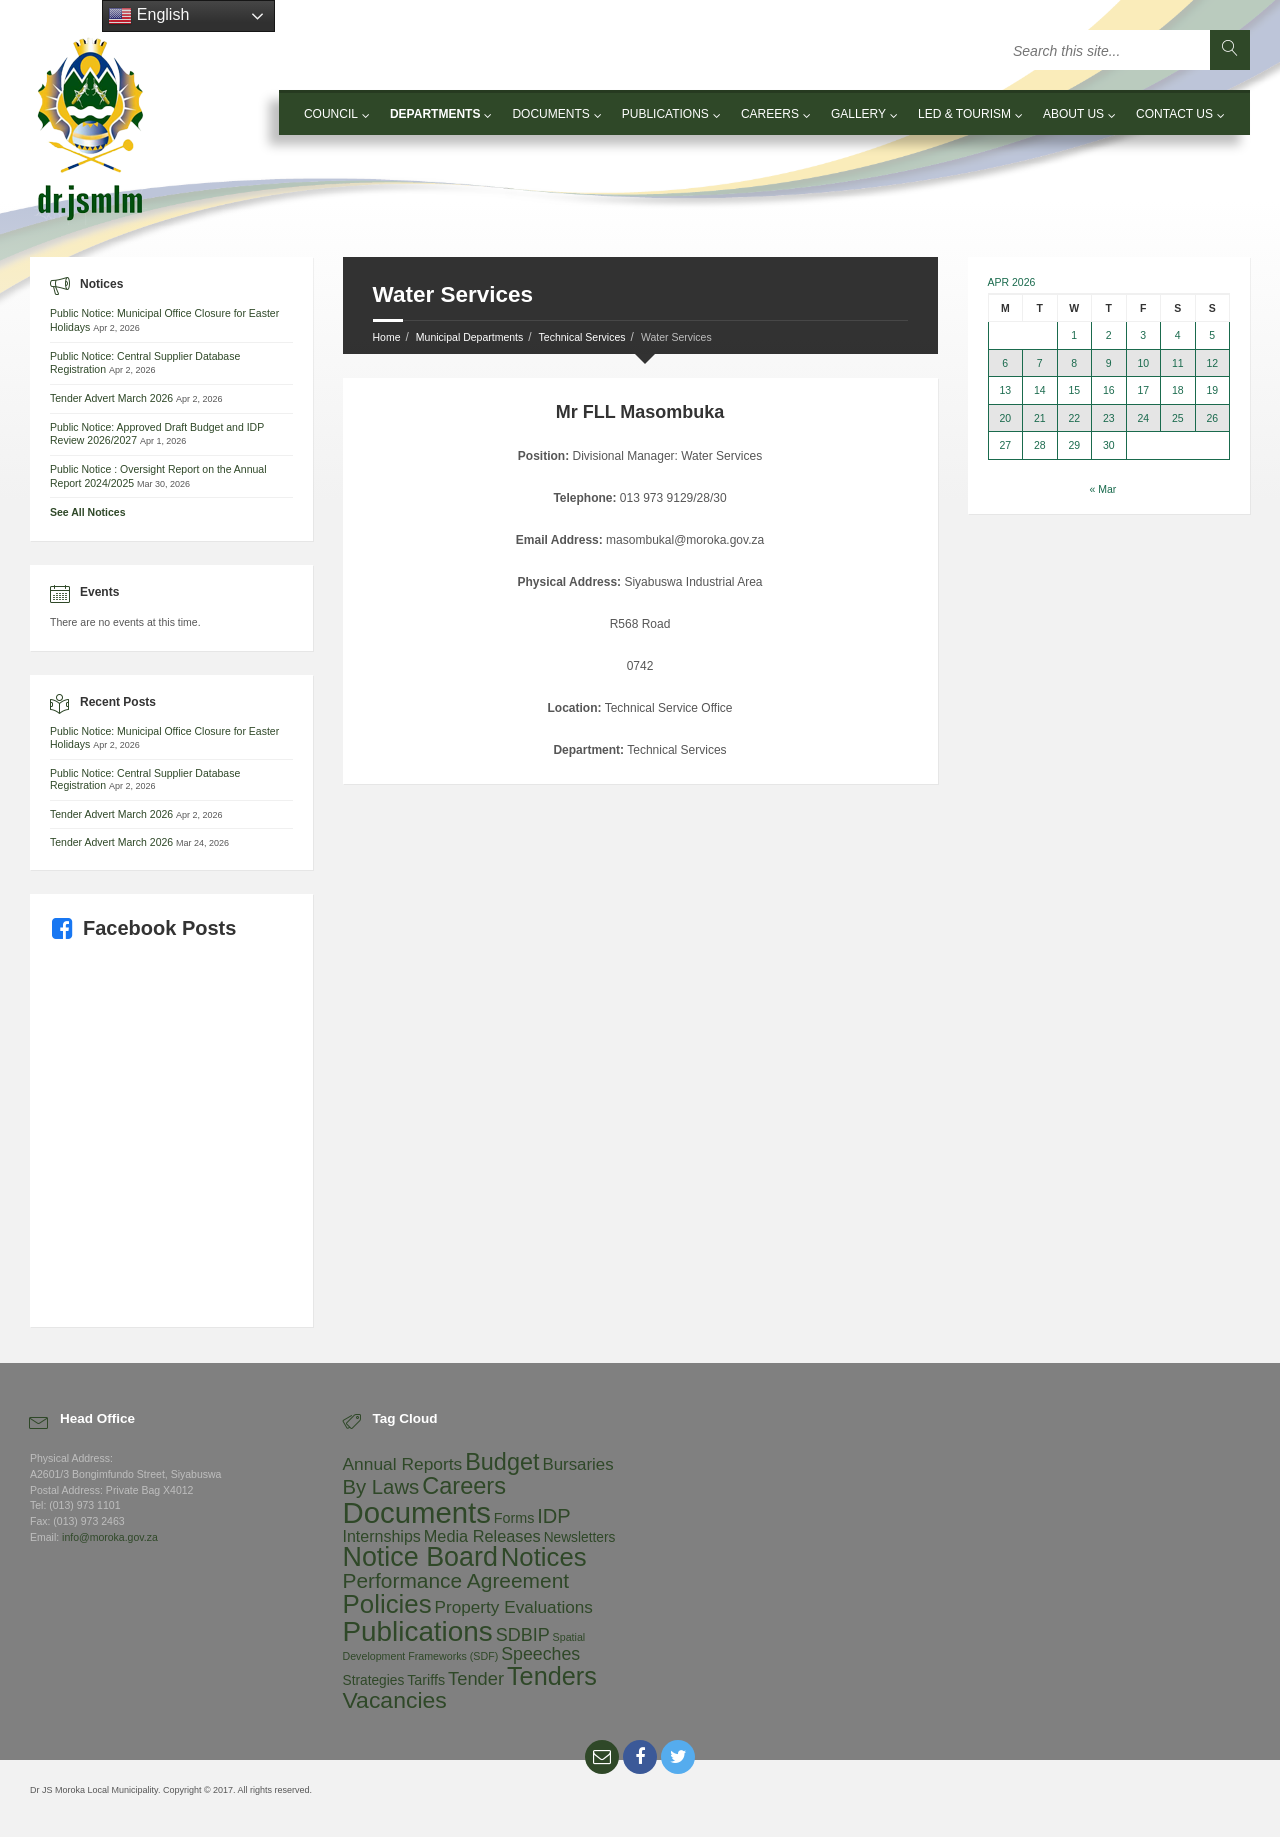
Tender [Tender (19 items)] (476, 1678)
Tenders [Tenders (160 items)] (552, 1676)
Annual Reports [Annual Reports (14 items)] (403, 1464)
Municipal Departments (469, 337)
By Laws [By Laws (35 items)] (381, 1487)
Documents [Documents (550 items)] (417, 1512)
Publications (665, 114)
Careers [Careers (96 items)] (464, 1486)
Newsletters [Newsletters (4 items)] (580, 1537)
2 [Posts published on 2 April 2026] (1109, 335)
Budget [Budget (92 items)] (502, 1462)
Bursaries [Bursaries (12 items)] (577, 1464)
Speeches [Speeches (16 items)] (540, 1654)
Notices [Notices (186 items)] (544, 1557)
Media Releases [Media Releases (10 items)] (482, 1536)
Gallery (858, 114)
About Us (1073, 114)
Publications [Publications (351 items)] (418, 1631)
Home (387, 337)
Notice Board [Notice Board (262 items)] (420, 1557)
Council (331, 114)
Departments (435, 114)
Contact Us (1174, 114)
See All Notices (87, 512)
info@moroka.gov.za (110, 1537)
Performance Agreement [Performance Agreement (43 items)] (456, 1580)
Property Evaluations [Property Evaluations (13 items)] (514, 1607)
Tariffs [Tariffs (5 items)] (426, 1680)
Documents (550, 114)
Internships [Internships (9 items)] (382, 1536)
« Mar (1102, 489)
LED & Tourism (964, 114)
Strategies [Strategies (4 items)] (374, 1680)
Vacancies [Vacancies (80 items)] (395, 1700)
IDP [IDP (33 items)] (553, 1516)
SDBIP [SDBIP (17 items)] (523, 1635)
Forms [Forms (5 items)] (514, 1518)
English (148, 16)
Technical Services (582, 337)
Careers (770, 114)
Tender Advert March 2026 (111, 398)
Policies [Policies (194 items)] (387, 1604)
